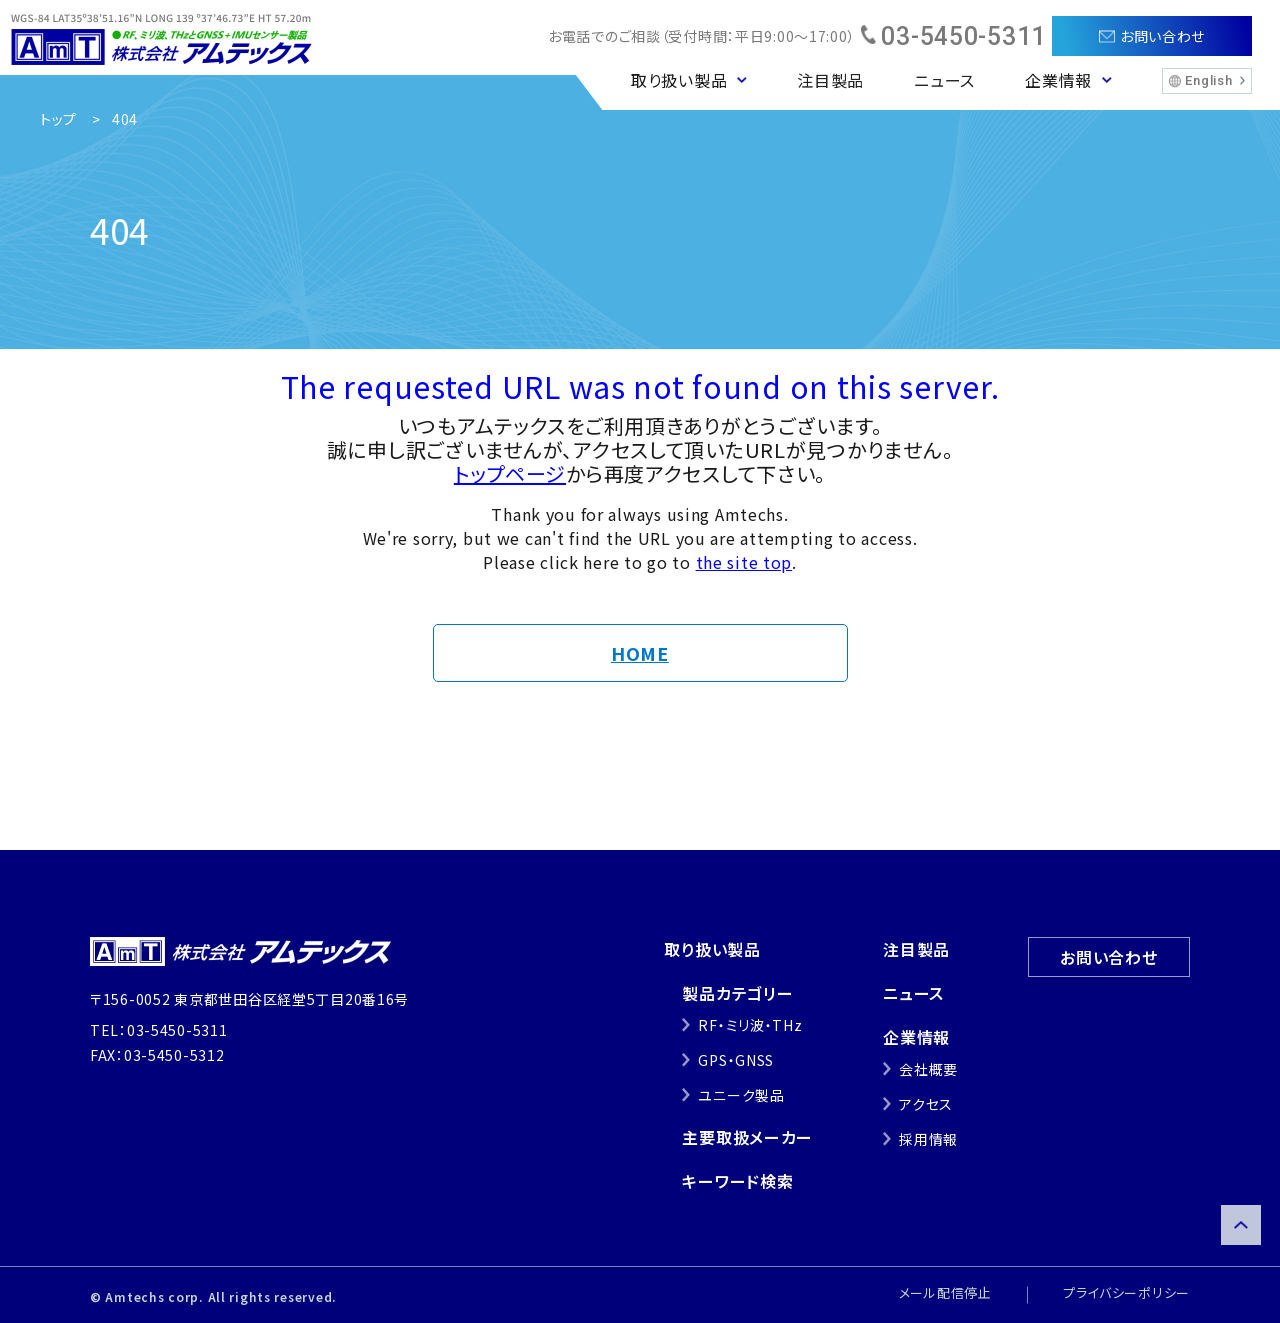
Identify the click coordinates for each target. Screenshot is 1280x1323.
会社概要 (928, 1069)
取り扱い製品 (712, 949)
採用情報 (928, 1139)
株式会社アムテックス (161, 37)
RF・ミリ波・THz (750, 1025)
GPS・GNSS (736, 1060)
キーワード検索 (737, 1181)
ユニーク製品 (741, 1095)
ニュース (944, 80)
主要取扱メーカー (747, 1137)
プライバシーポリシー (1126, 1292)
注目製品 (830, 80)
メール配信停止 (945, 1292)
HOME (640, 653)
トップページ (510, 473)
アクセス (926, 1104)
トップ (58, 119)
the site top (744, 562)
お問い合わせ (1108, 957)
